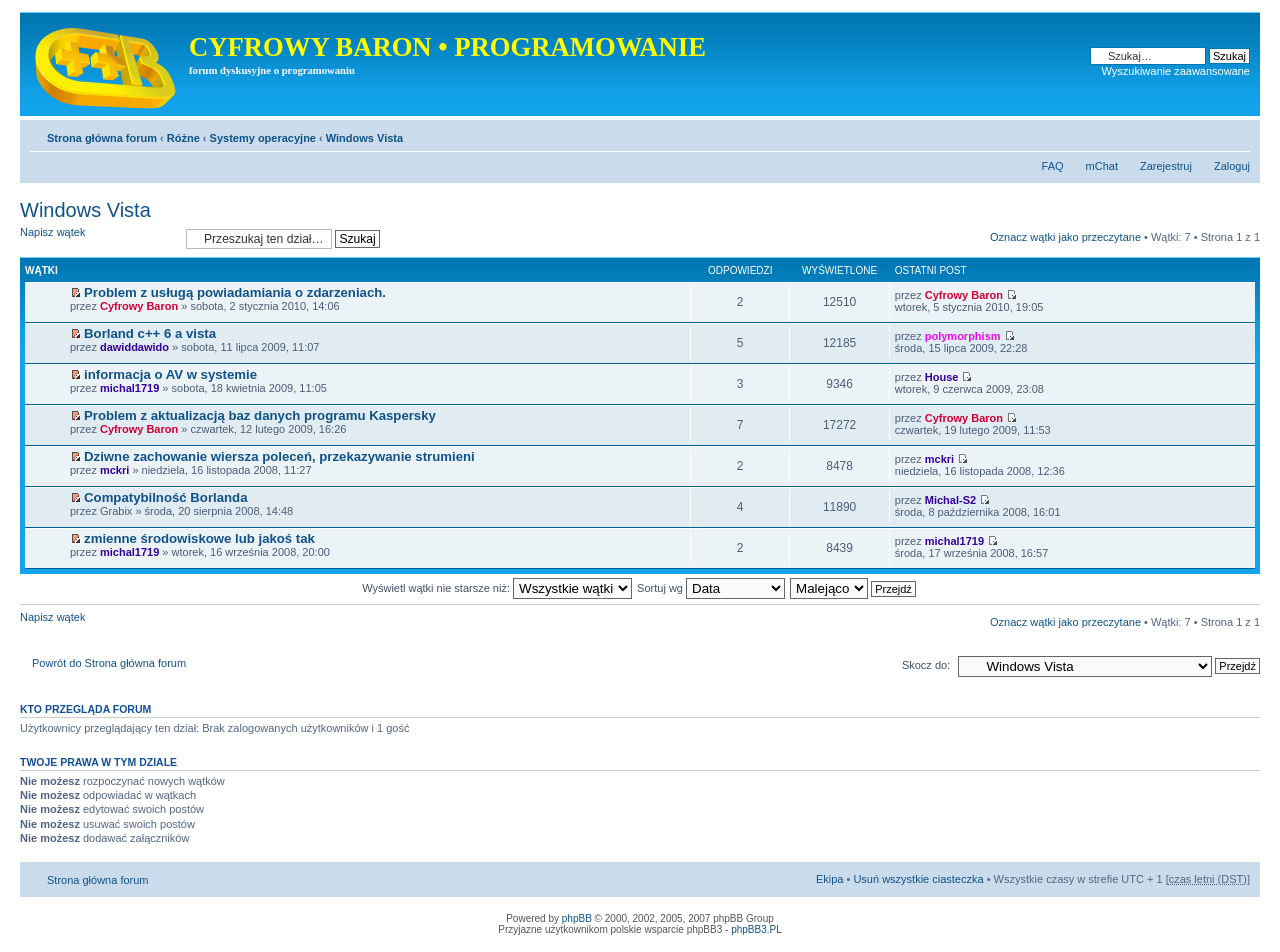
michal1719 (129, 388)
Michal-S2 (950, 500)
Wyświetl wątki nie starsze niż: (497, 588)
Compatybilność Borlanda (165, 497)
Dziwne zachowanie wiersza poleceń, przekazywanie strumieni (279, 456)
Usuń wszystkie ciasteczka (918, 879)
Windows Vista (364, 138)
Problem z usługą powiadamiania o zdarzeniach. (235, 292)
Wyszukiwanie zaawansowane (1176, 71)
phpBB (577, 918)
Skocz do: (926, 665)
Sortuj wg (711, 588)
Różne (183, 138)
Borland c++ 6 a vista (150, 333)
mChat (1102, 166)
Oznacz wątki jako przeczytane (1065, 237)
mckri (114, 470)
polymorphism (963, 336)
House (942, 377)
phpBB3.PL (756, 929)
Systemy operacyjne (263, 138)
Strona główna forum (102, 138)
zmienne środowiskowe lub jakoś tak (199, 538)
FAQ (1053, 166)
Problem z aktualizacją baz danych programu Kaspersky (260, 415)
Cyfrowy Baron (139, 306)
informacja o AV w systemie (170, 374)
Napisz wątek (98, 238)
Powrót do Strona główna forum (109, 663)
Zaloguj (1232, 166)
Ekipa (830, 879)
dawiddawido (134, 347)
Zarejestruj (1166, 166)
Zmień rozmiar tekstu (1235, 134)
